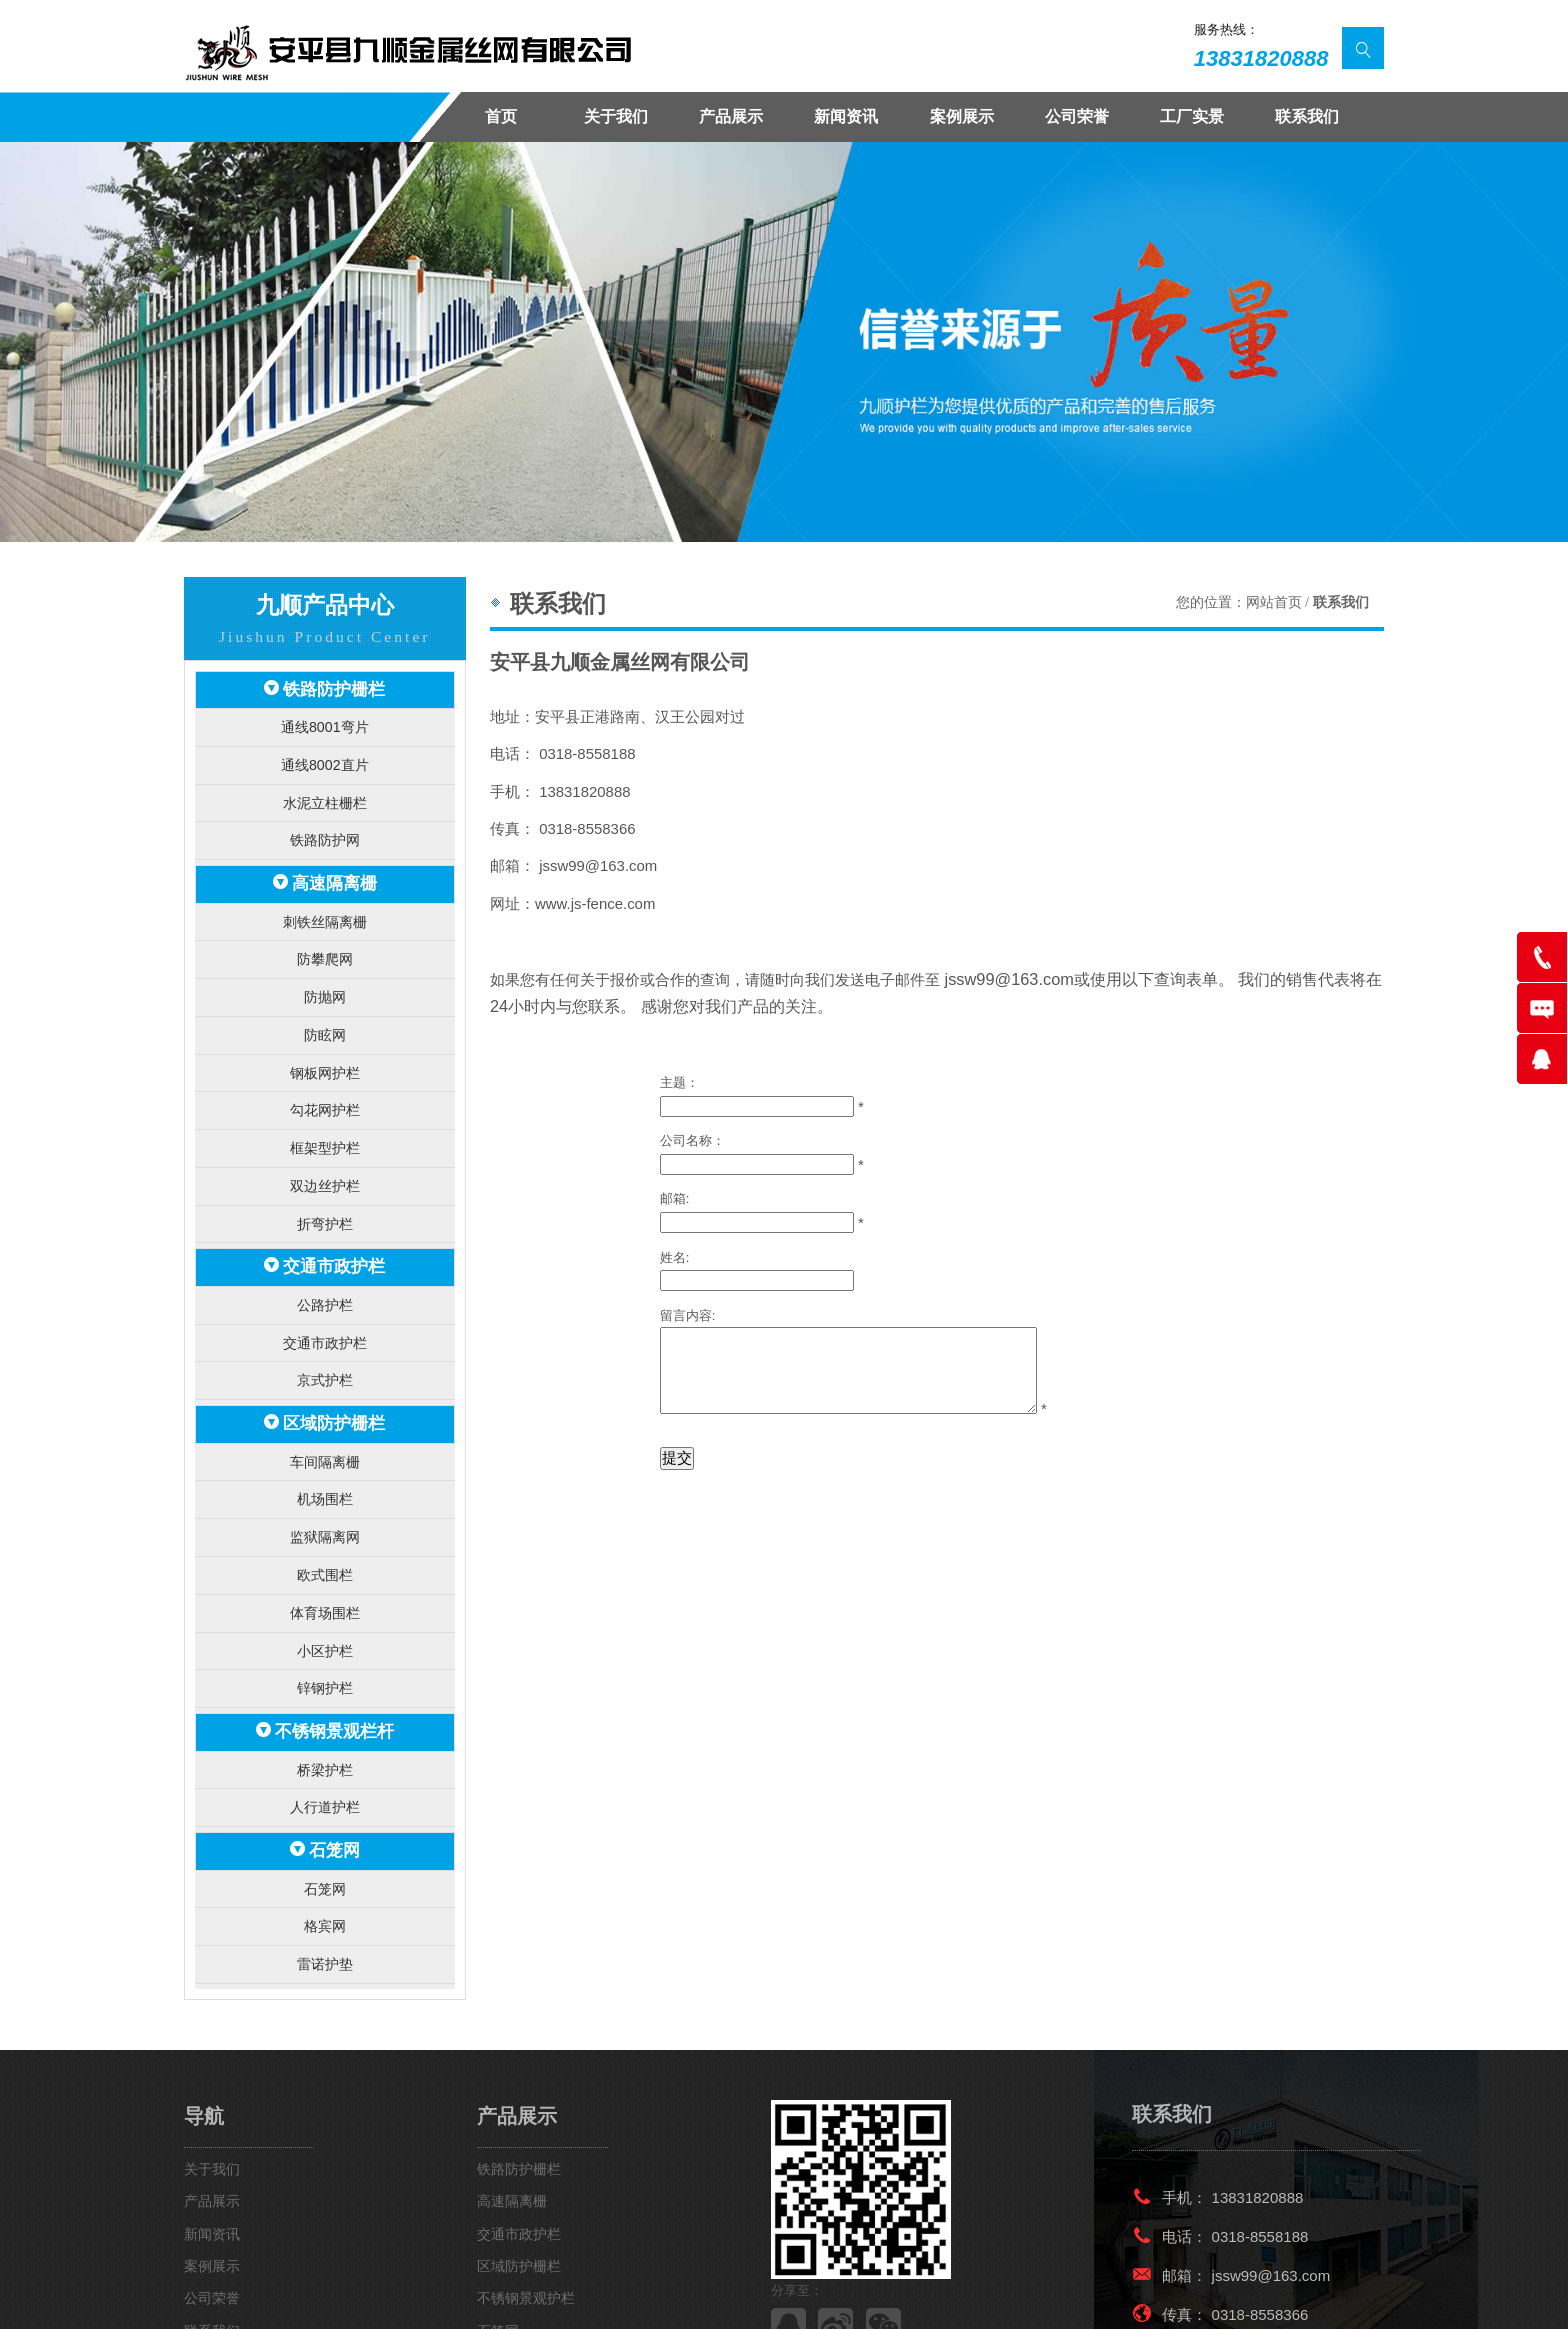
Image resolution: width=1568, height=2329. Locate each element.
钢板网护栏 (324, 1051)
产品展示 (731, 116)
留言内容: (688, 1308)
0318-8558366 (1260, 2248)
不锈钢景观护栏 (526, 2233)
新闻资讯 (846, 116)
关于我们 (616, 116)
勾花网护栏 (324, 1087)
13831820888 (1261, 58)
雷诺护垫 (325, 1898)
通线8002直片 (324, 759)
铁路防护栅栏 (334, 688)
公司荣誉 (1077, 116)
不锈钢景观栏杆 (334, 1678)
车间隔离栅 (324, 1421)
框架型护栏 (324, 1123)
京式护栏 (325, 1344)
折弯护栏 (325, 1195)
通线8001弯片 (324, 723)
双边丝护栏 (324, 1159)
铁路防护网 (324, 831)
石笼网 (334, 1791)
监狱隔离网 (324, 1493)
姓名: (675, 1249)
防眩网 (324, 1016)
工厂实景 (1192, 116)
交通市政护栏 (334, 1236)
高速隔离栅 (334, 872)
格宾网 (324, 1863)
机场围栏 (325, 1457)
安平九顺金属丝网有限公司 (336, 2297)
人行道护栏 (324, 1749)
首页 (501, 116)
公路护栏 (325, 1272)
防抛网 (324, 980)
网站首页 (1274, 602)
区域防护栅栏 (334, 1385)
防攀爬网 (325, 944)
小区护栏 (325, 1600)
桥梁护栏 (325, 1713)
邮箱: (675, 1191)
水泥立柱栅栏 (325, 795)
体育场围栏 (324, 1564)
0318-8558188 (1260, 2170)
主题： (679, 1075)
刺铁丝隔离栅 (325, 908)
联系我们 (1307, 116)
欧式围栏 (325, 1529)
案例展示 (962, 116)
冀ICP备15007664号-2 (715, 2297)
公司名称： (692, 1133)
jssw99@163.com (1001, 978)
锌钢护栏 (325, 1636)
